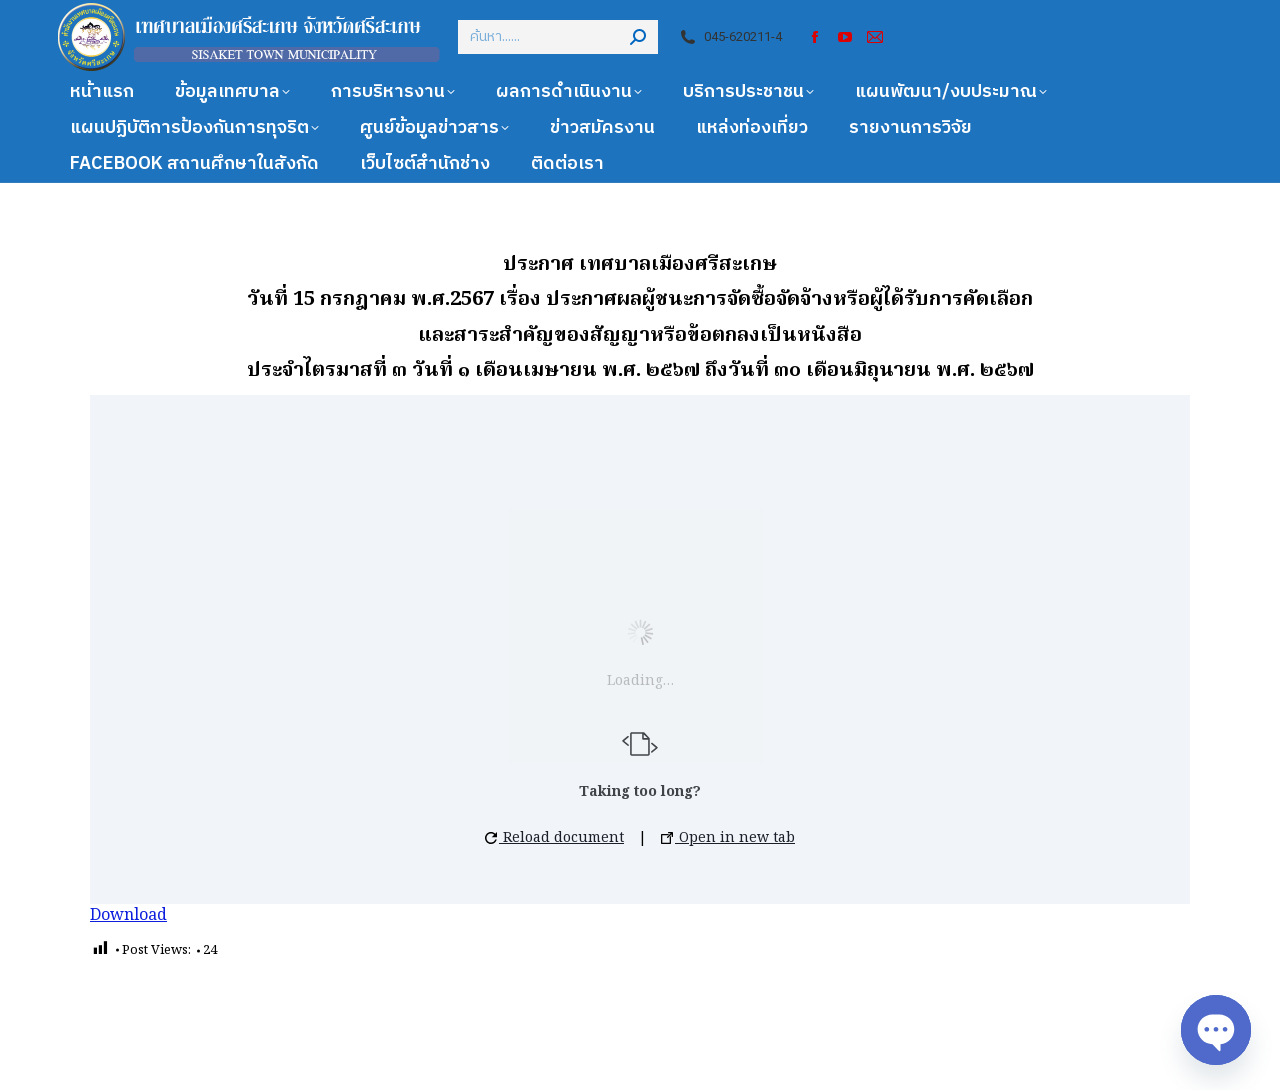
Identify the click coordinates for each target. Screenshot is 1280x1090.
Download (128, 916)
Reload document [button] (554, 838)
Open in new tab (728, 838)
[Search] (558, 37)
